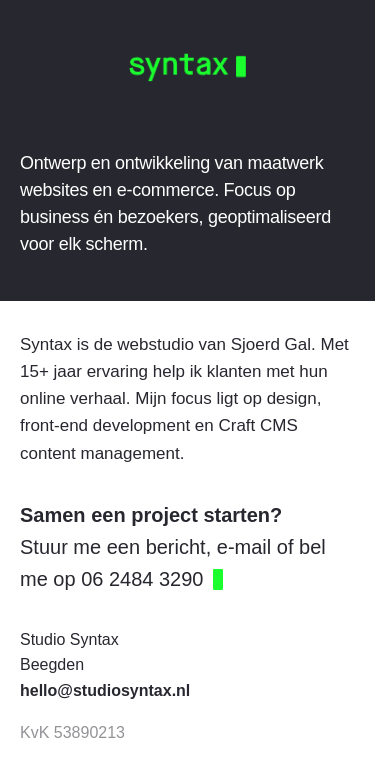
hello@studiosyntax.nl (105, 690)
